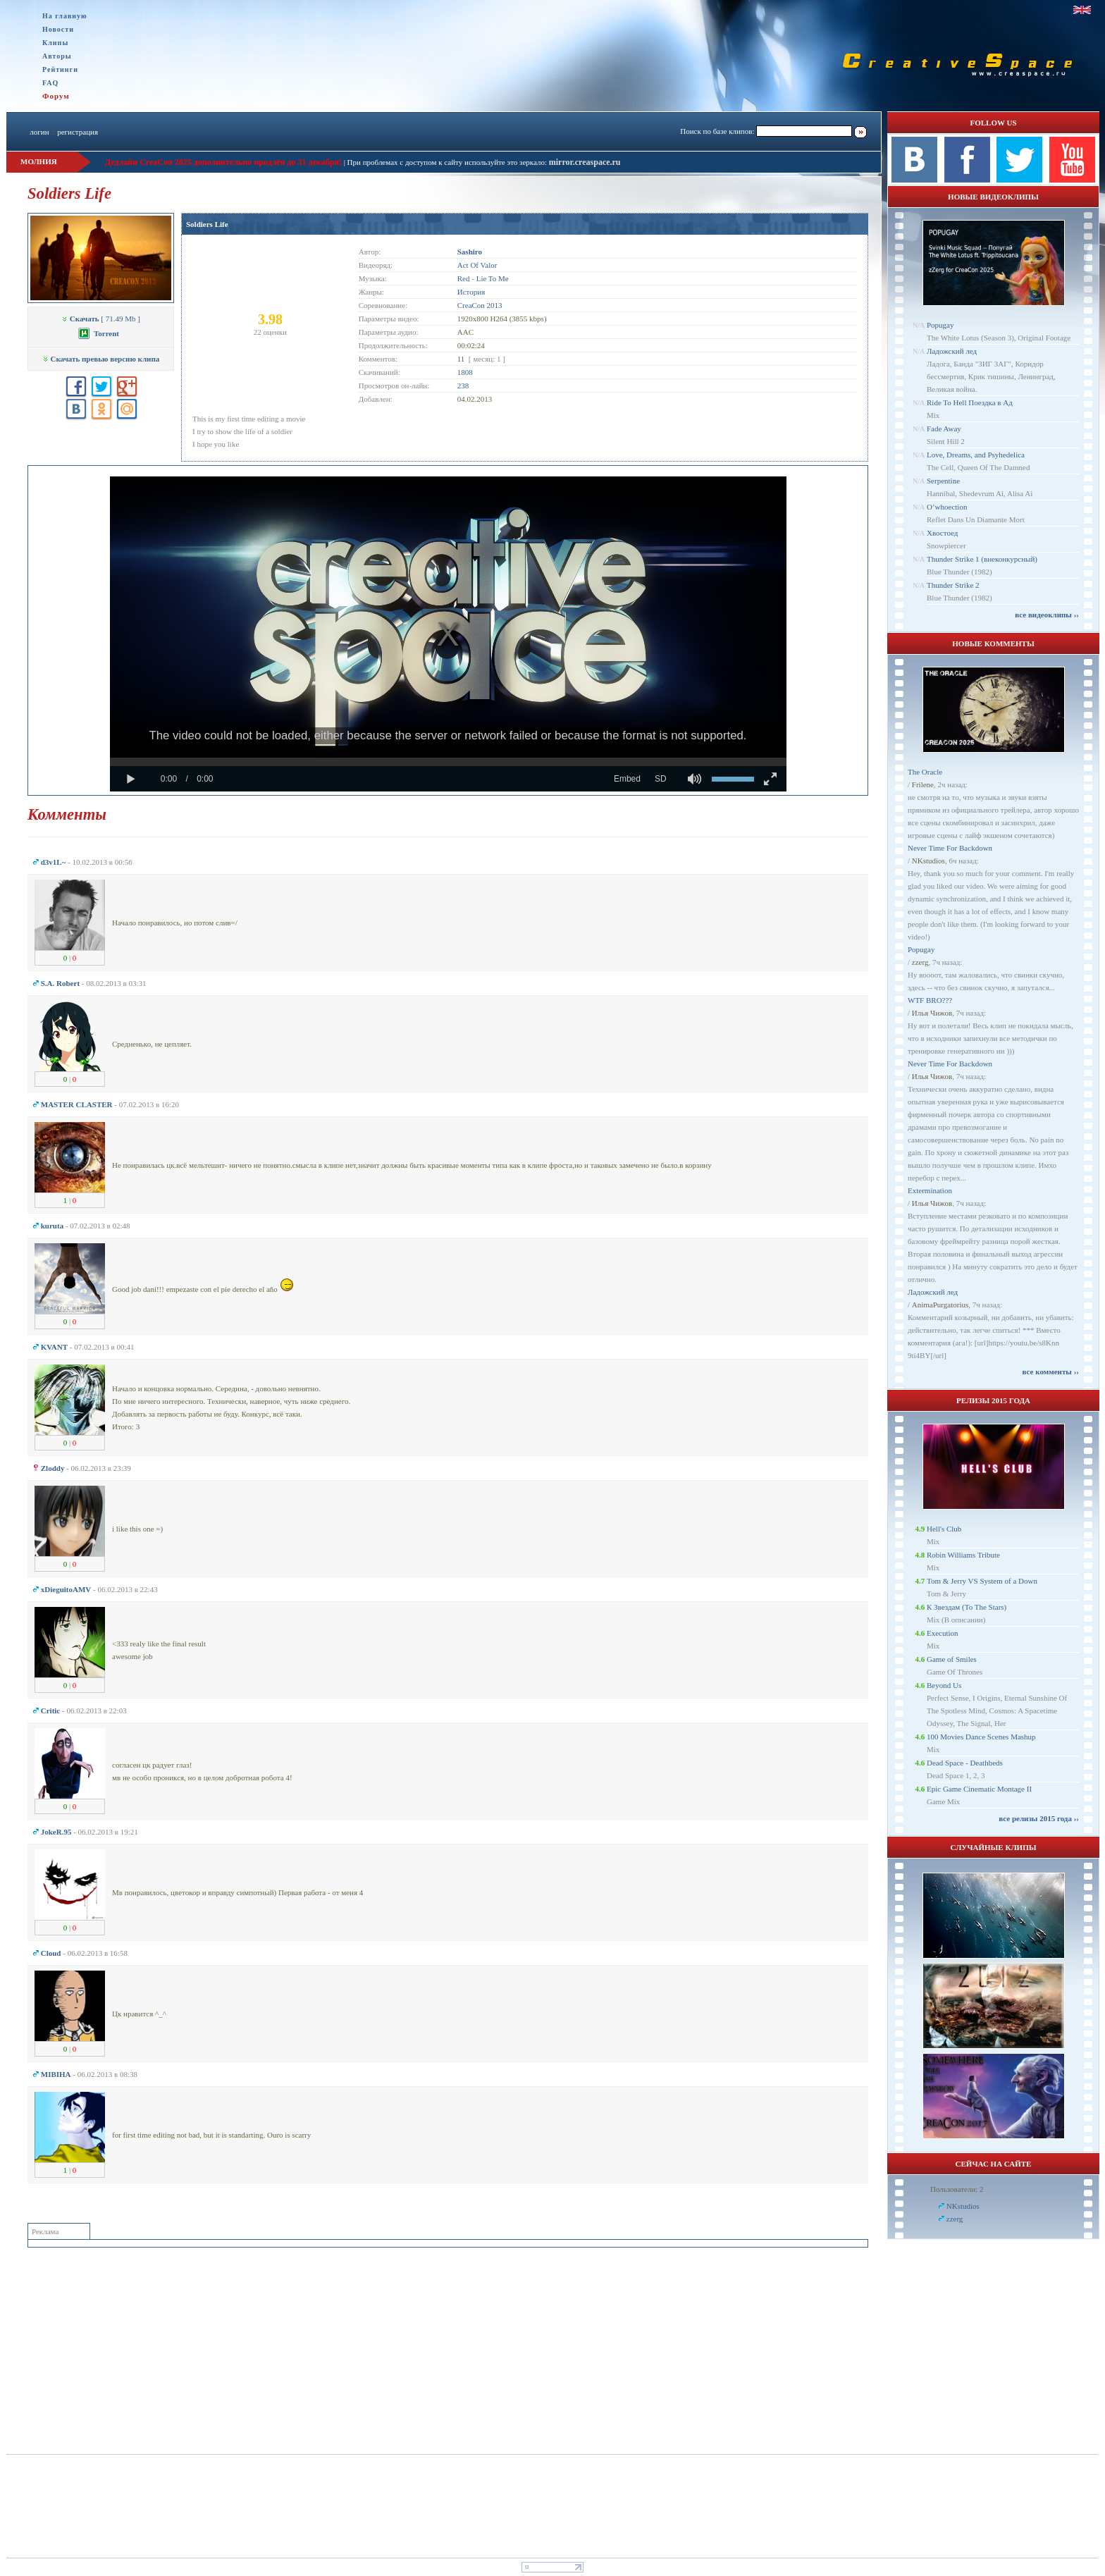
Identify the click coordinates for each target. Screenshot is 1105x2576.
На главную (64, 16)
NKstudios (928, 860)
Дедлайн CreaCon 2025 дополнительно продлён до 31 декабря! (223, 162)
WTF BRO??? (930, 1000)
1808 (465, 372)
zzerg (920, 962)
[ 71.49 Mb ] (100, 318)
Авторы (57, 56)
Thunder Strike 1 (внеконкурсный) (982, 559)
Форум (56, 96)
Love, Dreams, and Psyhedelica (976, 454)
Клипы (55, 43)
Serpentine (943, 480)
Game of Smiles (952, 1659)
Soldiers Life (207, 224)
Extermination (930, 1190)
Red (463, 278)
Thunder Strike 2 (953, 585)
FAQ (50, 83)
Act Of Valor (477, 265)
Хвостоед (942, 533)
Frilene (923, 784)
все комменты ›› (1051, 1371)
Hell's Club (944, 1528)
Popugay (940, 325)
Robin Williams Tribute (963, 1555)
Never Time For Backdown (950, 848)
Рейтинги (60, 69)
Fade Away (944, 428)
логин (39, 132)
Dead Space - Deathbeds (965, 1762)
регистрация (77, 132)
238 (463, 385)
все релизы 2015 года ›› (1039, 1818)
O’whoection (947, 507)
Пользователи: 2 (957, 2189)
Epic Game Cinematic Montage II (979, 1789)
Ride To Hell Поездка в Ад (970, 402)
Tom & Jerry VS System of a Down (982, 1581)
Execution (942, 1633)
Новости (58, 29)
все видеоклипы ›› (1047, 614)
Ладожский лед (952, 351)
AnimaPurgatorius (940, 1304)
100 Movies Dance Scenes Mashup (981, 1736)
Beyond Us (944, 1685)
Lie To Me (492, 278)
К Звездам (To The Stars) (966, 1607)
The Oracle (925, 772)
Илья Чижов (932, 1013)
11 (461, 359)
